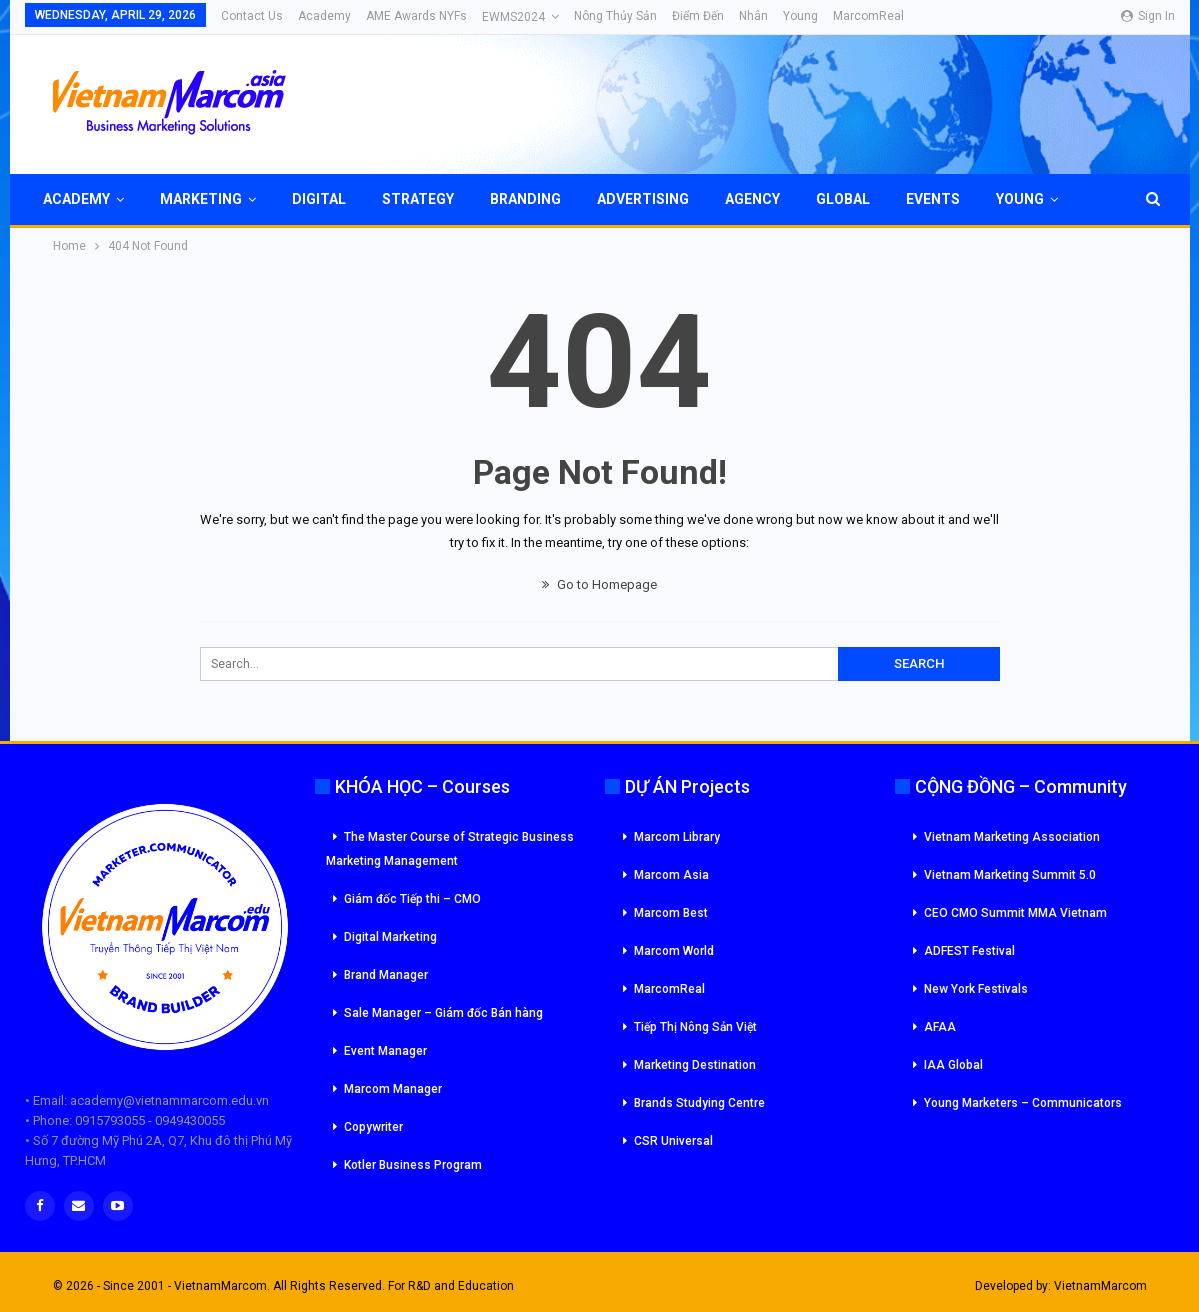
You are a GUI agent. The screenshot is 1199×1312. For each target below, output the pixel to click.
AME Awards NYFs (416, 16)
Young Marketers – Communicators (1023, 1103)
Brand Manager (386, 975)
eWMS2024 (513, 17)
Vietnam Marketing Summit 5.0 (1010, 875)
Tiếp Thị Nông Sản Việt (695, 1027)
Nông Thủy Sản (615, 16)
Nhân (753, 16)
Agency (752, 199)
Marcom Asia (671, 875)
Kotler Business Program (413, 1165)
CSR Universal (673, 1141)
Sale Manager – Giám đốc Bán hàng (443, 1013)
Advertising (643, 199)
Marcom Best (671, 913)
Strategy (418, 199)
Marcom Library (677, 837)
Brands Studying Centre (699, 1103)
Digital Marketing (390, 937)
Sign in (1148, 16)
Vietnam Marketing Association (1012, 837)
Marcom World (674, 951)
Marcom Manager (393, 1089)
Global (843, 199)
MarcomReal (868, 16)
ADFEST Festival (969, 951)
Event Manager (385, 1051)
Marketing (201, 199)
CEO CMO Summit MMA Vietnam (1015, 913)
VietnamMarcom (1100, 1286)
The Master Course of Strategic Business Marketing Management (450, 849)
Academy (324, 16)
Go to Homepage (599, 584)
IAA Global (953, 1065)
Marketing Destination (695, 1065)
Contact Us (252, 16)
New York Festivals (976, 989)
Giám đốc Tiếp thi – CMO (412, 899)
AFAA (940, 1027)
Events (933, 199)
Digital (319, 199)
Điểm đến (698, 16)
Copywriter (373, 1127)
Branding (525, 199)
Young (800, 16)
